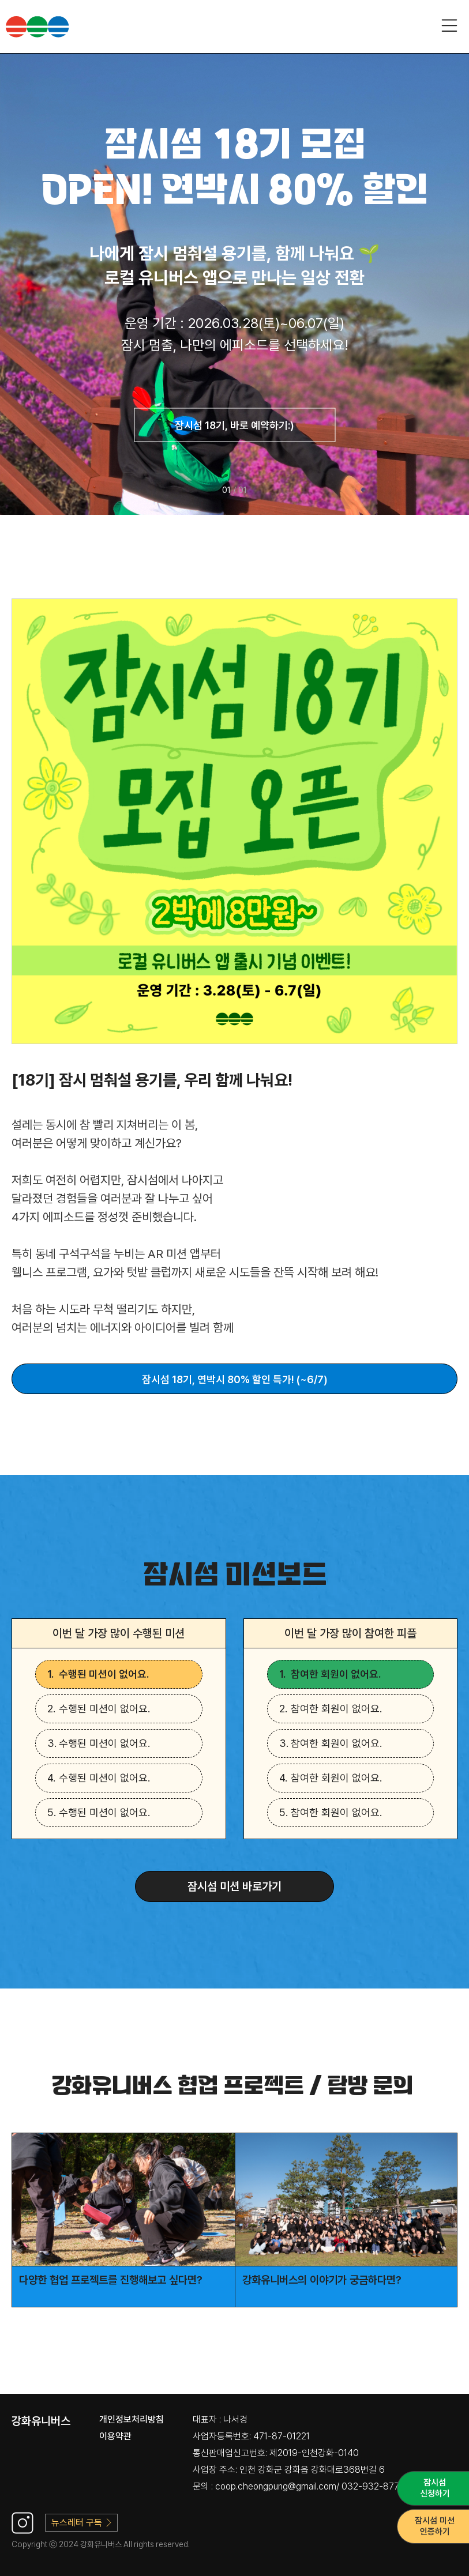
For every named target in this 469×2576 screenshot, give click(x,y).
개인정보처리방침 (131, 2419)
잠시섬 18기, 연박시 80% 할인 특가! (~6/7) (235, 1379)
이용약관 (115, 2436)
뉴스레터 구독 (81, 2522)
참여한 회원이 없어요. (336, 1674)
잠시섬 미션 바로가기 (234, 1886)
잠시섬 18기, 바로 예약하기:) (234, 425)
